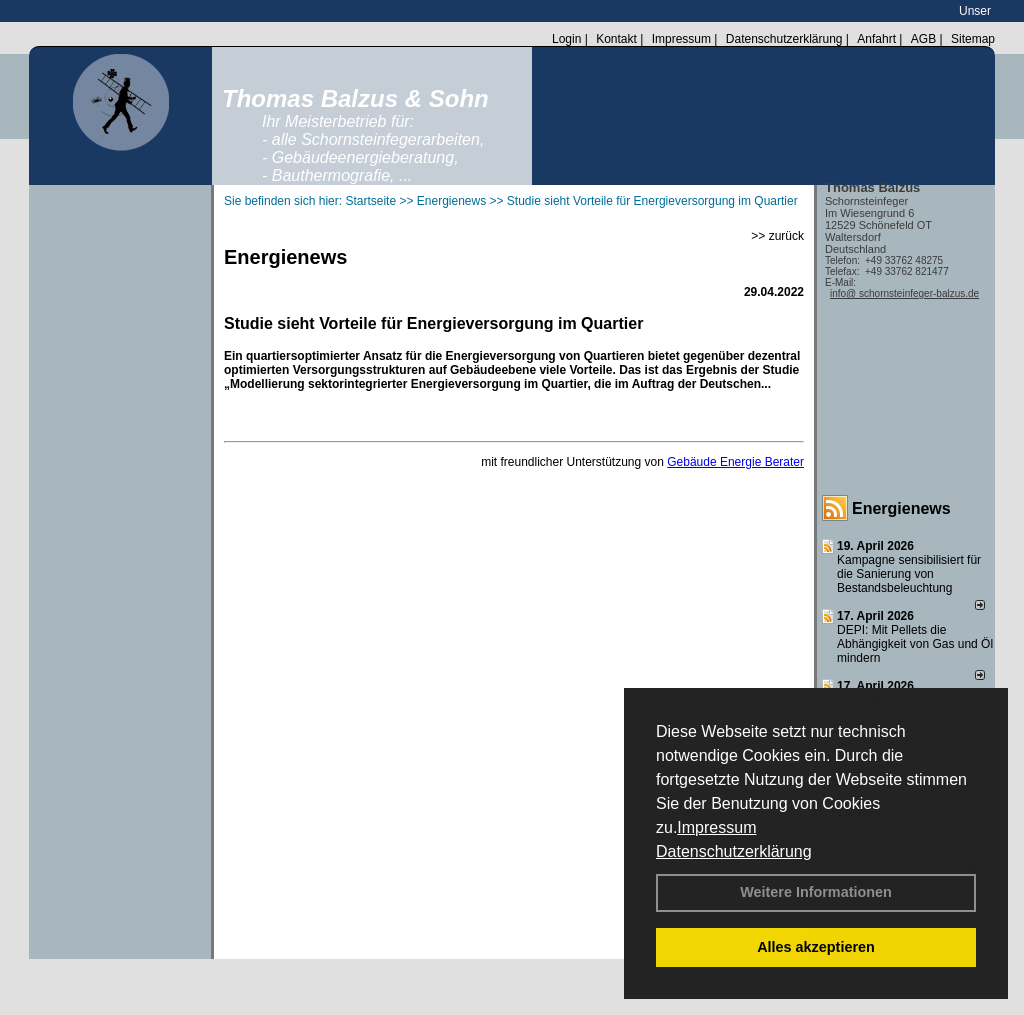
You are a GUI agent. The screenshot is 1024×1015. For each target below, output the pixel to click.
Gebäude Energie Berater (735, 462)
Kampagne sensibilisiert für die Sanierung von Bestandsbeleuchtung (909, 574)
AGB (923, 39)
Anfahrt (876, 39)
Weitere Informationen (816, 892)
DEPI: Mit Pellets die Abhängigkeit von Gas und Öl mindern (915, 644)
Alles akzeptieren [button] (816, 947)
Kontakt (616, 39)
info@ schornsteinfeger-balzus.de (904, 293)
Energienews (901, 508)
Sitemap (973, 39)
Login (566, 39)
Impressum (716, 827)
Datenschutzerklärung (734, 851)
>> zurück (777, 236)
